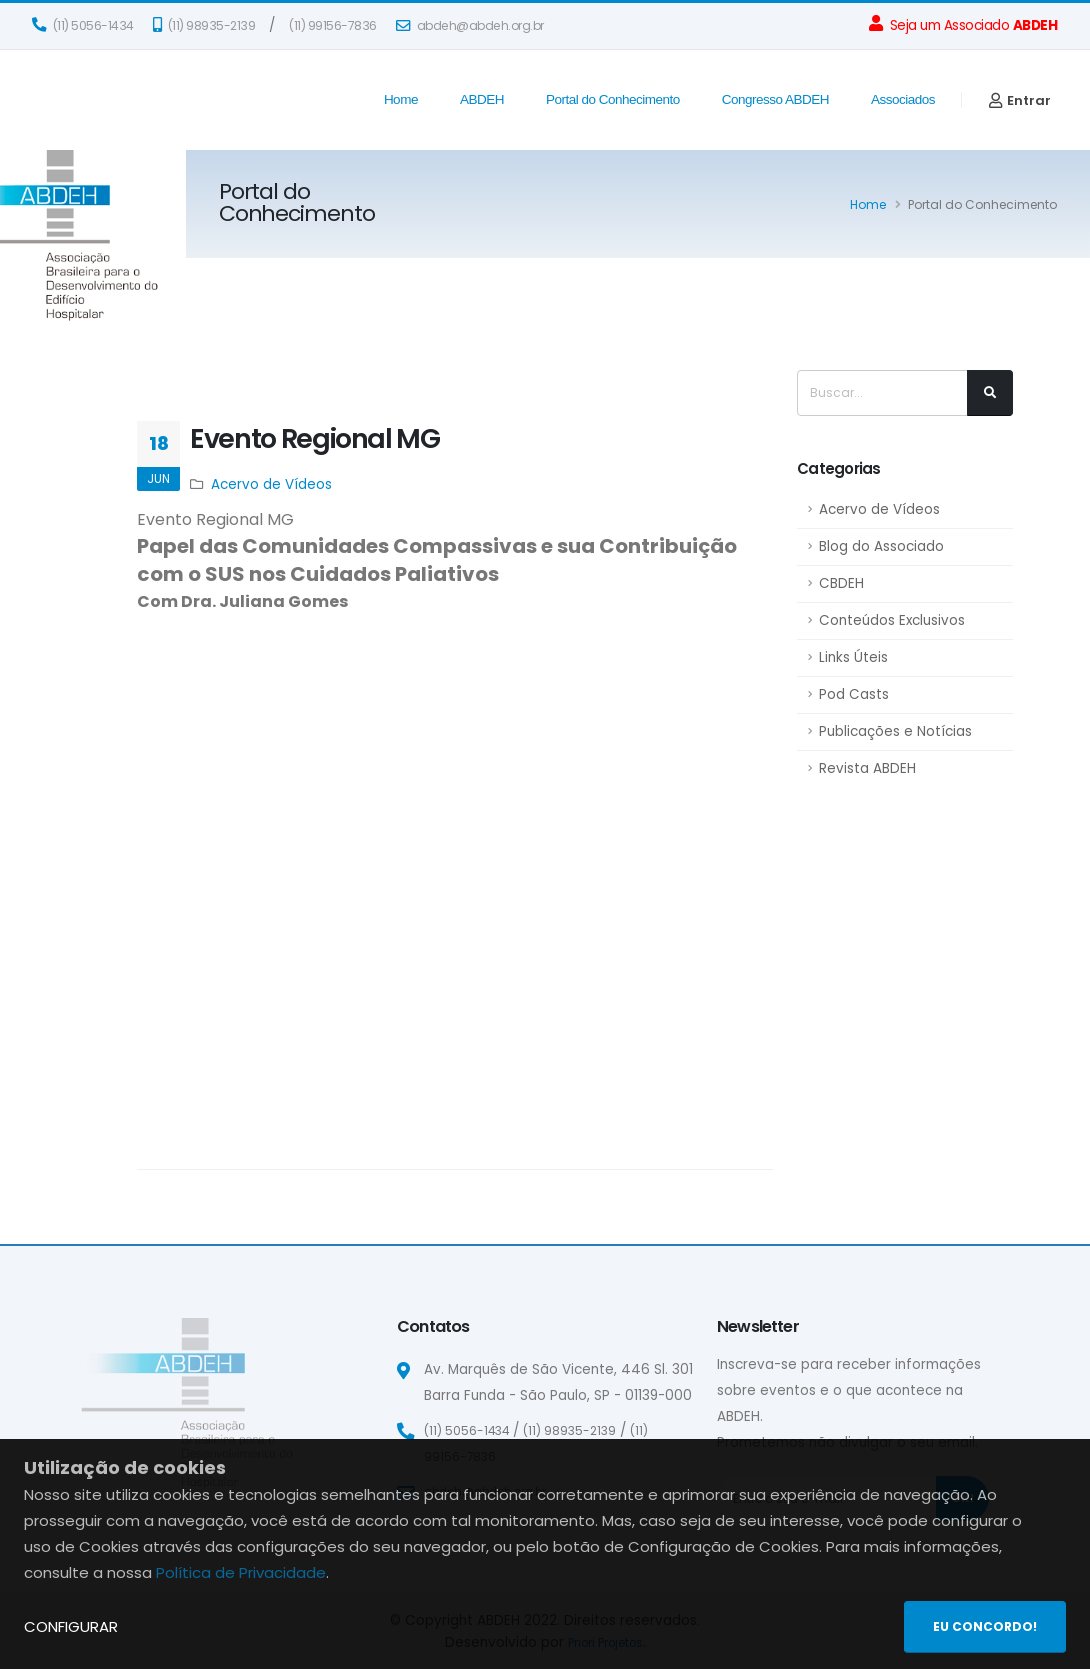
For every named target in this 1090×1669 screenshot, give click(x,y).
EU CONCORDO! (985, 1626)
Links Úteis (853, 657)
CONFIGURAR (71, 1626)
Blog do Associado (881, 546)
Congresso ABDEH (775, 99)
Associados (903, 99)
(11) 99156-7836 (333, 25)
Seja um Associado (963, 25)
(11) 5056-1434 (83, 25)
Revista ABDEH (867, 768)
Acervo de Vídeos (879, 509)
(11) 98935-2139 (204, 25)
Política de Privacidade (241, 1572)
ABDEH (482, 99)
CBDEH (841, 583)
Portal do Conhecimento (613, 99)
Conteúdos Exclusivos (892, 620)
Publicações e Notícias (895, 731)
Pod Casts (854, 694)
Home (401, 99)
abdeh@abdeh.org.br (470, 25)
